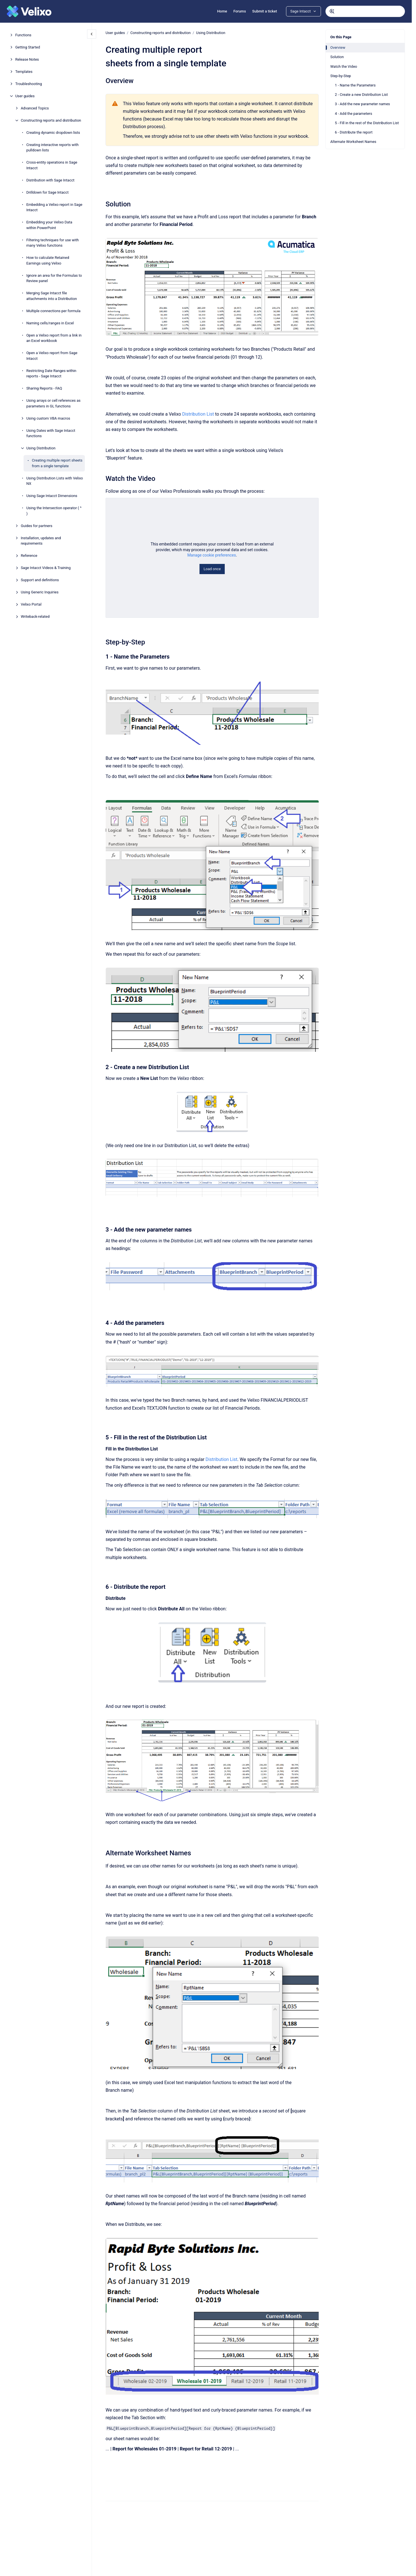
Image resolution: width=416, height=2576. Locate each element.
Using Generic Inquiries (39, 592)
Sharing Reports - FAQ (44, 388)
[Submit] (332, 11)
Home (222, 11)
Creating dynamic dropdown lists (53, 132)
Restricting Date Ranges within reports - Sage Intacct (51, 373)
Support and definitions (40, 580)
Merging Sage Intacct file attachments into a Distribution (51, 296)
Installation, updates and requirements (41, 541)
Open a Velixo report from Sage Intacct (51, 356)
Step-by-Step (340, 76)
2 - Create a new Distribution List (361, 94)
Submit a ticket (264, 11)
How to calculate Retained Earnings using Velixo (47, 260)
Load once (211, 569)
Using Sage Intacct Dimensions (51, 496)
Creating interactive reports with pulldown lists (52, 148)
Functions (23, 35)
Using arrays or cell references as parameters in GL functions (53, 403)
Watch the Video (343, 66)
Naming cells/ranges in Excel (50, 323)
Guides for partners (36, 526)
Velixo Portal (31, 604)
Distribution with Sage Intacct (50, 180)
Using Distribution (41, 448)
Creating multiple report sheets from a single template (57, 463)
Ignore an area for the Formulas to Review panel (54, 278)
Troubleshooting (28, 84)
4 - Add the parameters (353, 113)
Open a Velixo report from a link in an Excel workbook (54, 338)
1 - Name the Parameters (355, 85)
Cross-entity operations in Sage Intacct (51, 165)
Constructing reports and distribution (51, 120)
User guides (25, 96)
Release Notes (27, 59)
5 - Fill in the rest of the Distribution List (367, 123)
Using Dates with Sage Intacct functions (50, 433)
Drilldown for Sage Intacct (47, 192)
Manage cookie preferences (211, 555)
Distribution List (198, 414)
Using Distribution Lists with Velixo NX (54, 481)
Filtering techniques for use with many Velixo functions (52, 243)
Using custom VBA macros (48, 418)
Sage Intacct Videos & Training (46, 568)
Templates (24, 71)
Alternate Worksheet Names (353, 141)
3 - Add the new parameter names (362, 104)
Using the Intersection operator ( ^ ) (54, 511)
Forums (239, 11)
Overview (337, 47)
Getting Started (27, 47)
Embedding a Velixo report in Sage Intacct (54, 207)
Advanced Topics (35, 108)
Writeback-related (35, 616)
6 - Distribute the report (354, 132)
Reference (29, 555)
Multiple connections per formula (53, 311)
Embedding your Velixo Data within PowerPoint (49, 225)
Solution (337, 57)
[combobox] (365, 11)
